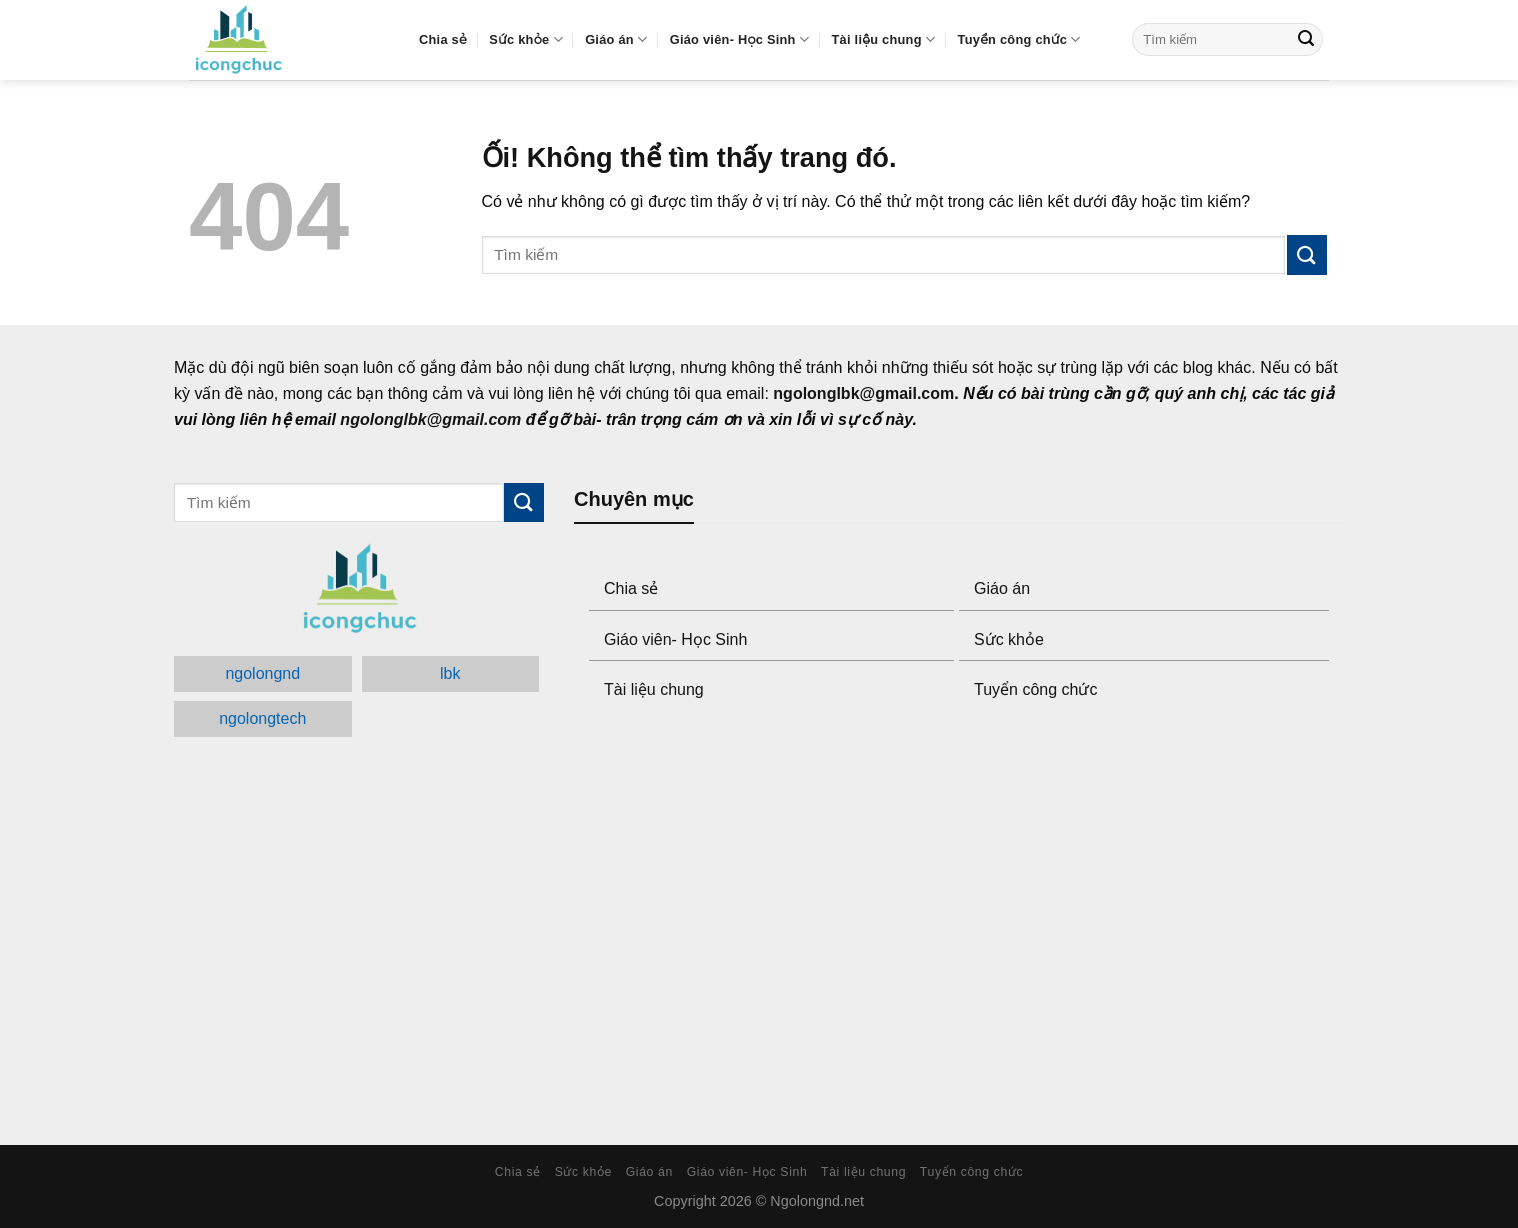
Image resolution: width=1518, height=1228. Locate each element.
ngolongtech (262, 718)
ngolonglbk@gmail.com (863, 393)
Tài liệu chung (884, 39)
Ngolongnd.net (817, 1201)
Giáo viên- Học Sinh (739, 39)
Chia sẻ (443, 39)
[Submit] (1306, 40)
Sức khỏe (525, 39)
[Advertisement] (959, 925)
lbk (450, 673)
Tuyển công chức (1019, 39)
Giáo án (616, 39)
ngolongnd (262, 673)
